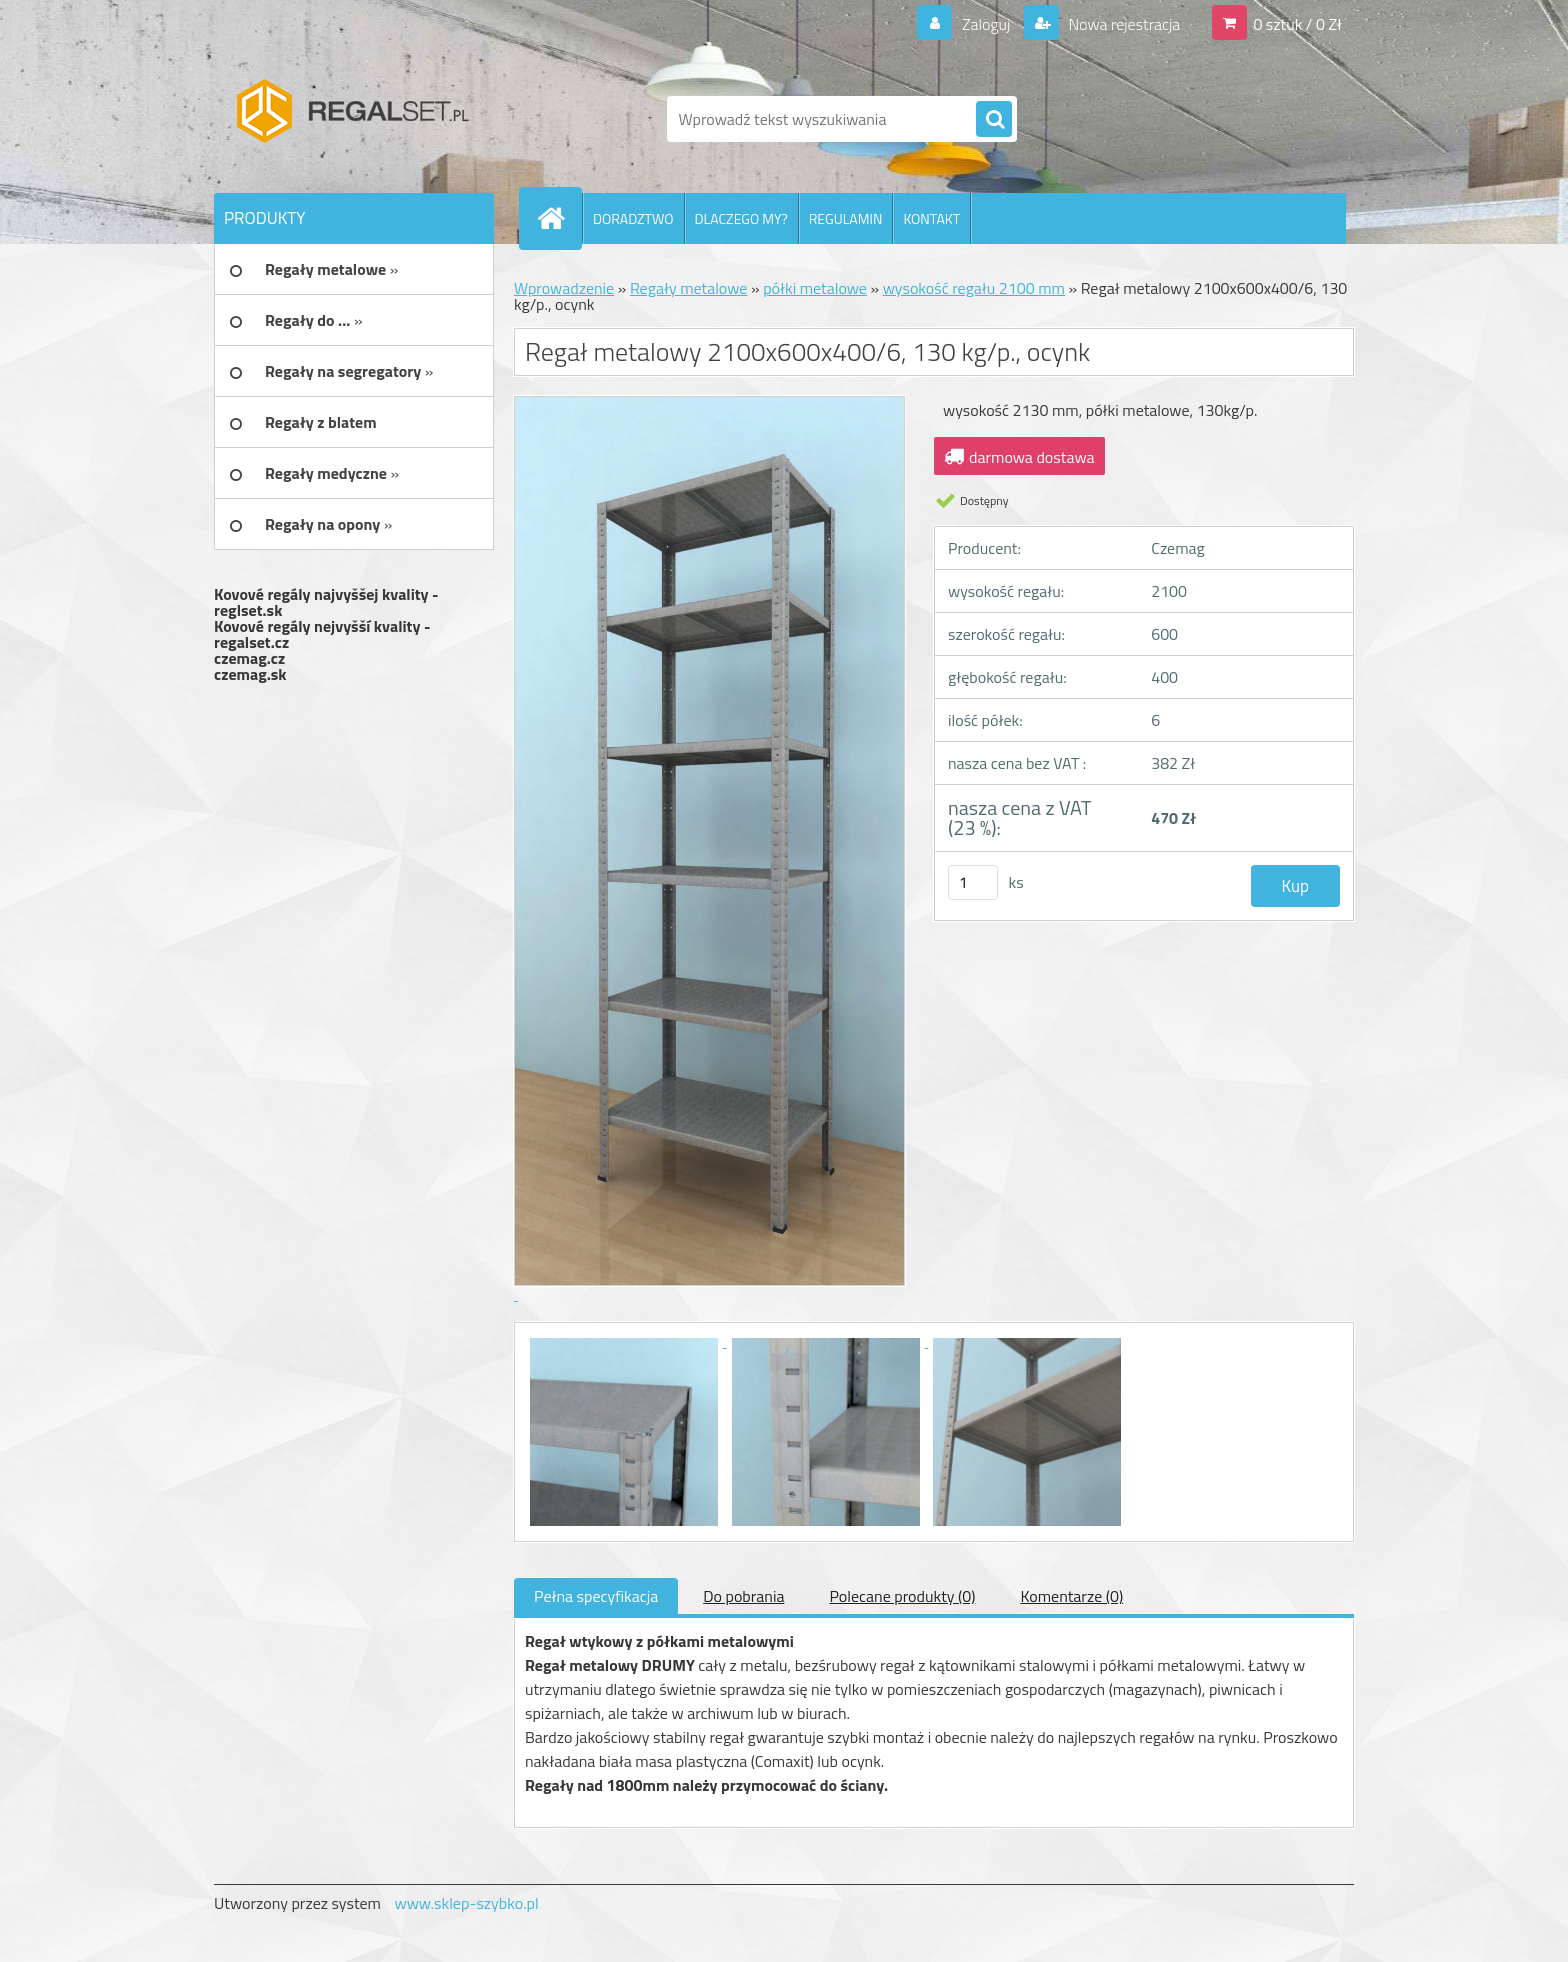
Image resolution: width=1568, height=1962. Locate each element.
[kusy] (973, 882)
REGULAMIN (846, 218)
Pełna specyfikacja (596, 1596)
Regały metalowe (689, 288)
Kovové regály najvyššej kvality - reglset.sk (326, 602)
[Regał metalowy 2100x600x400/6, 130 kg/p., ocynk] (626, 1341)
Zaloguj (985, 24)
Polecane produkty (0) (902, 1596)
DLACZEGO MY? (741, 218)
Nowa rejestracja (1122, 24)
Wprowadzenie (564, 288)
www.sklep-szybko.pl (466, 1903)
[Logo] (351, 119)
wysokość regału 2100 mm (974, 288)
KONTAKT (931, 218)
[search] (994, 120)
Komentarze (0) (1071, 1596)
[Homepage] (559, 218)
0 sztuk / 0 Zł (1297, 24)
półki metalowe (815, 288)
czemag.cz (249, 658)
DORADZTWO (633, 218)
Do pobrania (743, 1596)
